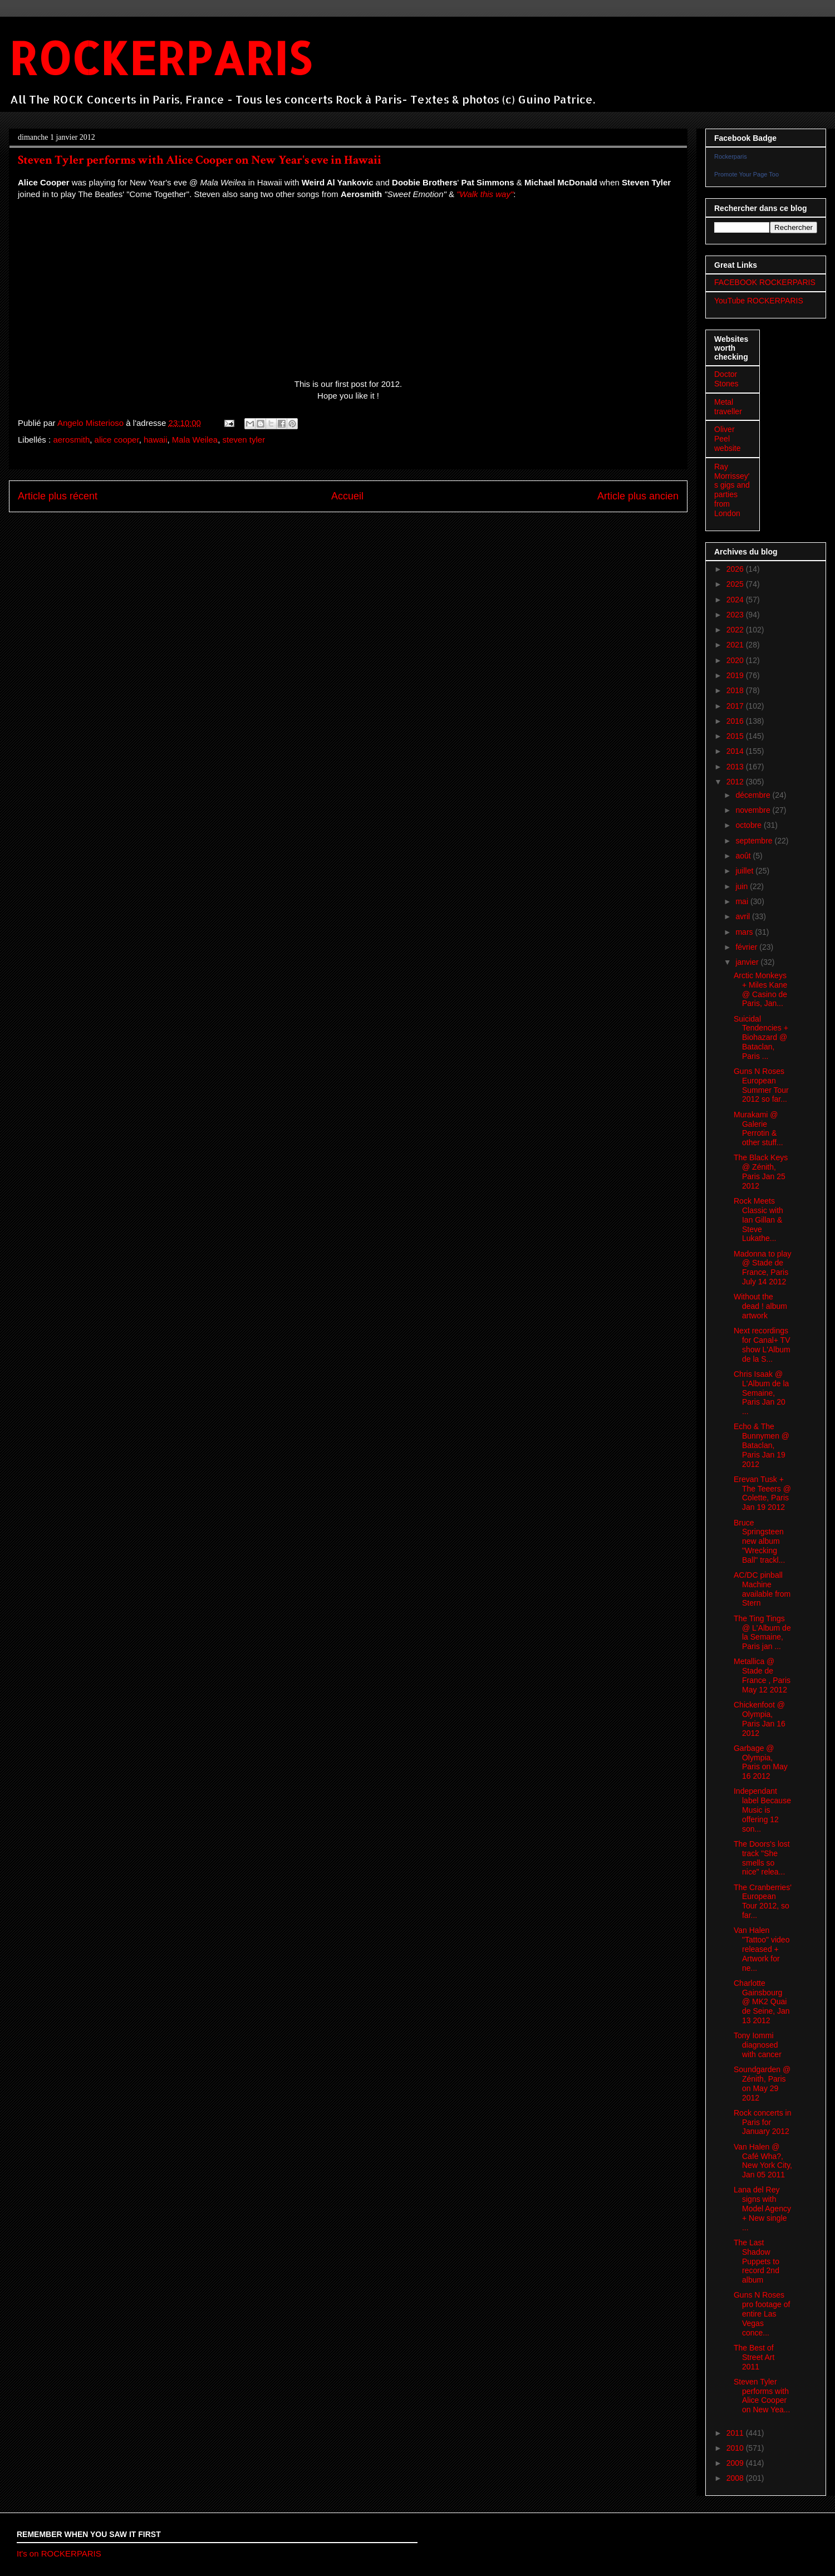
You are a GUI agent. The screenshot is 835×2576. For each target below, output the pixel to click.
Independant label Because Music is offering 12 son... (762, 1810)
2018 (736, 690)
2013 (736, 766)
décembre (753, 795)
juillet (745, 870)
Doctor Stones (726, 379)
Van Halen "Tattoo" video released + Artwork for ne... (761, 1949)
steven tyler (243, 439)
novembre (753, 810)
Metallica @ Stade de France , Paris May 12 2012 (762, 1675)
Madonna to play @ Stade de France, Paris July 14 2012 (763, 1267)
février (747, 947)
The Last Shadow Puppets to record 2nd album (756, 2261)
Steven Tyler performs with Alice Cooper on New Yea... (762, 2395)
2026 (736, 569)
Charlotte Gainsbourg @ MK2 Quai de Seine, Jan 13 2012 (762, 2002)
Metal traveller (728, 407)
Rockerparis (730, 156)
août (744, 855)
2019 (736, 675)
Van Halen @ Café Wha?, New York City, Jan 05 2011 (763, 2160)
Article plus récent (57, 496)
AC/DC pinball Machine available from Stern (762, 1589)
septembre (754, 840)
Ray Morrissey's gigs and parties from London (732, 490)
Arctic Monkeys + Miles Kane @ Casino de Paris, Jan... (760, 989)
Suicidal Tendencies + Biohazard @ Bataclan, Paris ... (761, 1037)
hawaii (156, 439)
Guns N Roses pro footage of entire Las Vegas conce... (762, 2313)
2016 (736, 721)
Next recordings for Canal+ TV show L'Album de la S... (762, 1344)
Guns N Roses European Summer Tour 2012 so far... (761, 1085)
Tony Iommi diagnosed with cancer (758, 2045)
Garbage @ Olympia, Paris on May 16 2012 (761, 1762)
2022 (736, 629)
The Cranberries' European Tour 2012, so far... (763, 1901)
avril (743, 916)
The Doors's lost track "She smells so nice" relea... (762, 1857)
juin (742, 886)
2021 (736, 644)
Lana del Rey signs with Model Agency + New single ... (762, 2208)
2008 (736, 2478)
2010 (736, 2447)
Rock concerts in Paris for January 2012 (762, 2122)
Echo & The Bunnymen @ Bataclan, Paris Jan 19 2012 (761, 1445)
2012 (736, 781)
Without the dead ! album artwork (760, 1306)
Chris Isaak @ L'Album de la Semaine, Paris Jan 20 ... (761, 1393)
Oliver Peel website (727, 439)
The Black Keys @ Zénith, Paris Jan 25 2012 (761, 1171)
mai (742, 901)
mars (745, 932)
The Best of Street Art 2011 (754, 2357)
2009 (736, 2463)
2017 (736, 705)
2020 (736, 660)
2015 (736, 736)
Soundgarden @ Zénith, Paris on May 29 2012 (762, 2083)
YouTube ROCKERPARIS (758, 300)
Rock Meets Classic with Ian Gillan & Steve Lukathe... (758, 1219)
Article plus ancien (638, 496)
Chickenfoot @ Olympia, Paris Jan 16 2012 (759, 1718)
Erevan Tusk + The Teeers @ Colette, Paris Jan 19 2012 (762, 1493)
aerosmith (71, 439)
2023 (736, 614)
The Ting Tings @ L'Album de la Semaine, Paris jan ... (762, 1632)
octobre (749, 825)
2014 (736, 751)
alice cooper (117, 439)
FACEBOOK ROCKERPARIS (765, 282)
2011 (736, 2432)
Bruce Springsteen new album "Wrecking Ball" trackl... (759, 1541)
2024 (736, 599)
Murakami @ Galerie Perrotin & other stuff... (758, 1128)
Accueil (347, 496)
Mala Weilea (195, 439)
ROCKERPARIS (160, 57)
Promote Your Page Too (746, 174)
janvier (747, 962)
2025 (736, 584)
